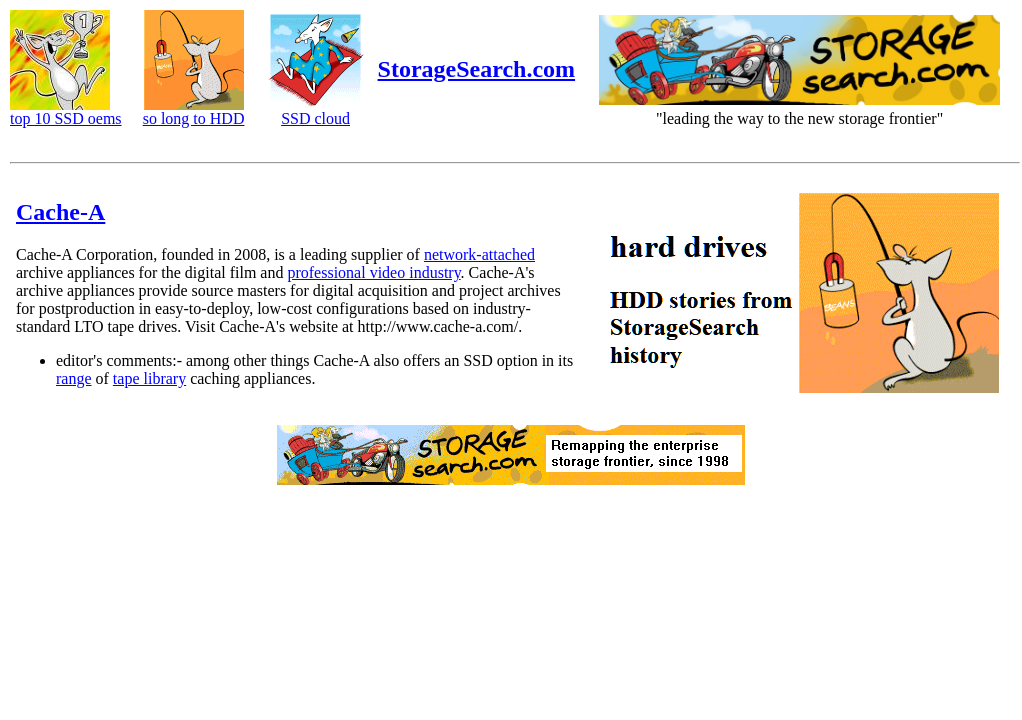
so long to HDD (194, 118)
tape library (149, 378)
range (74, 378)
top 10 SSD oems (66, 118)
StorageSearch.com (477, 69)
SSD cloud (315, 118)
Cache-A (60, 212)
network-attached (479, 254)
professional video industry (373, 272)
